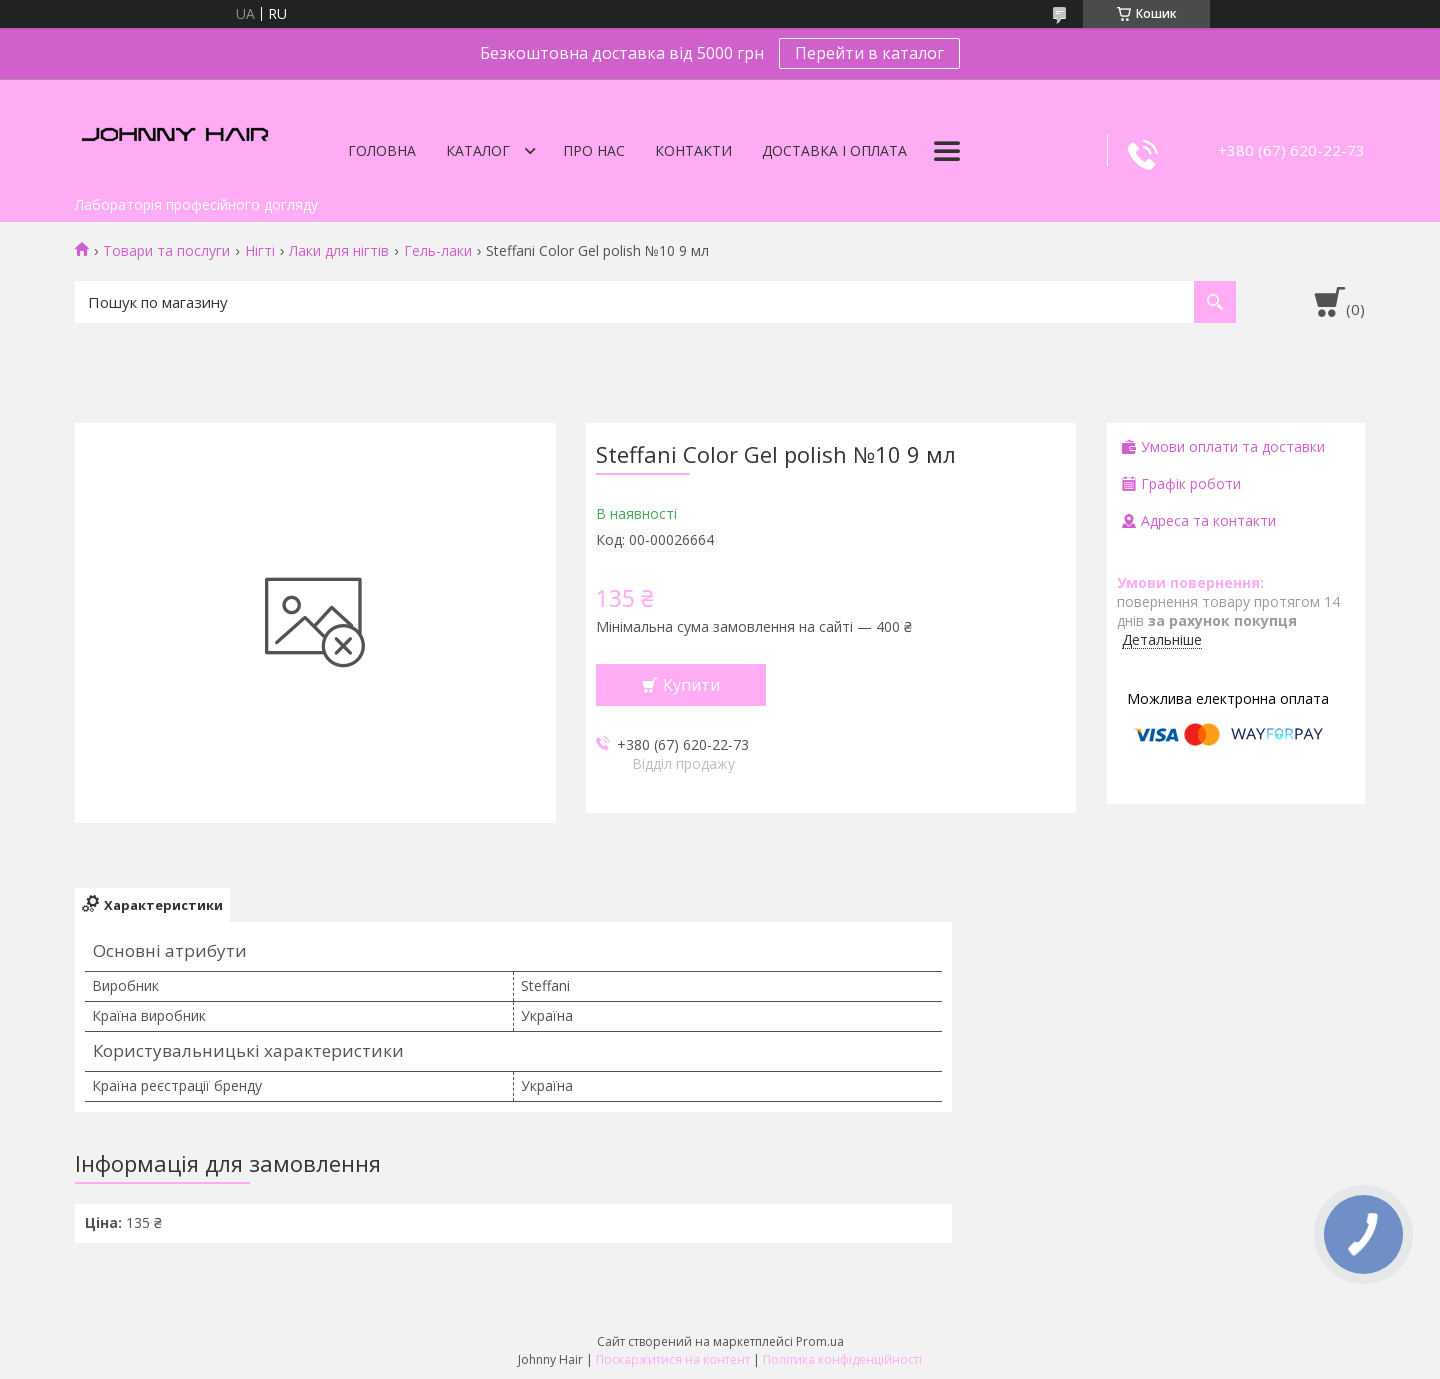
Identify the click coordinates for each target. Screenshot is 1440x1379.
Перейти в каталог (869, 53)
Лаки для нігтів (339, 251)
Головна (382, 150)
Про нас (594, 150)
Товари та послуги (166, 251)
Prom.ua (820, 1341)
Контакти (693, 150)
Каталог (478, 150)
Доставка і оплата (834, 150)
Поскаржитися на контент (673, 1359)
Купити (691, 685)
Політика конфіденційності (842, 1359)
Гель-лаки (438, 251)
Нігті (260, 251)
